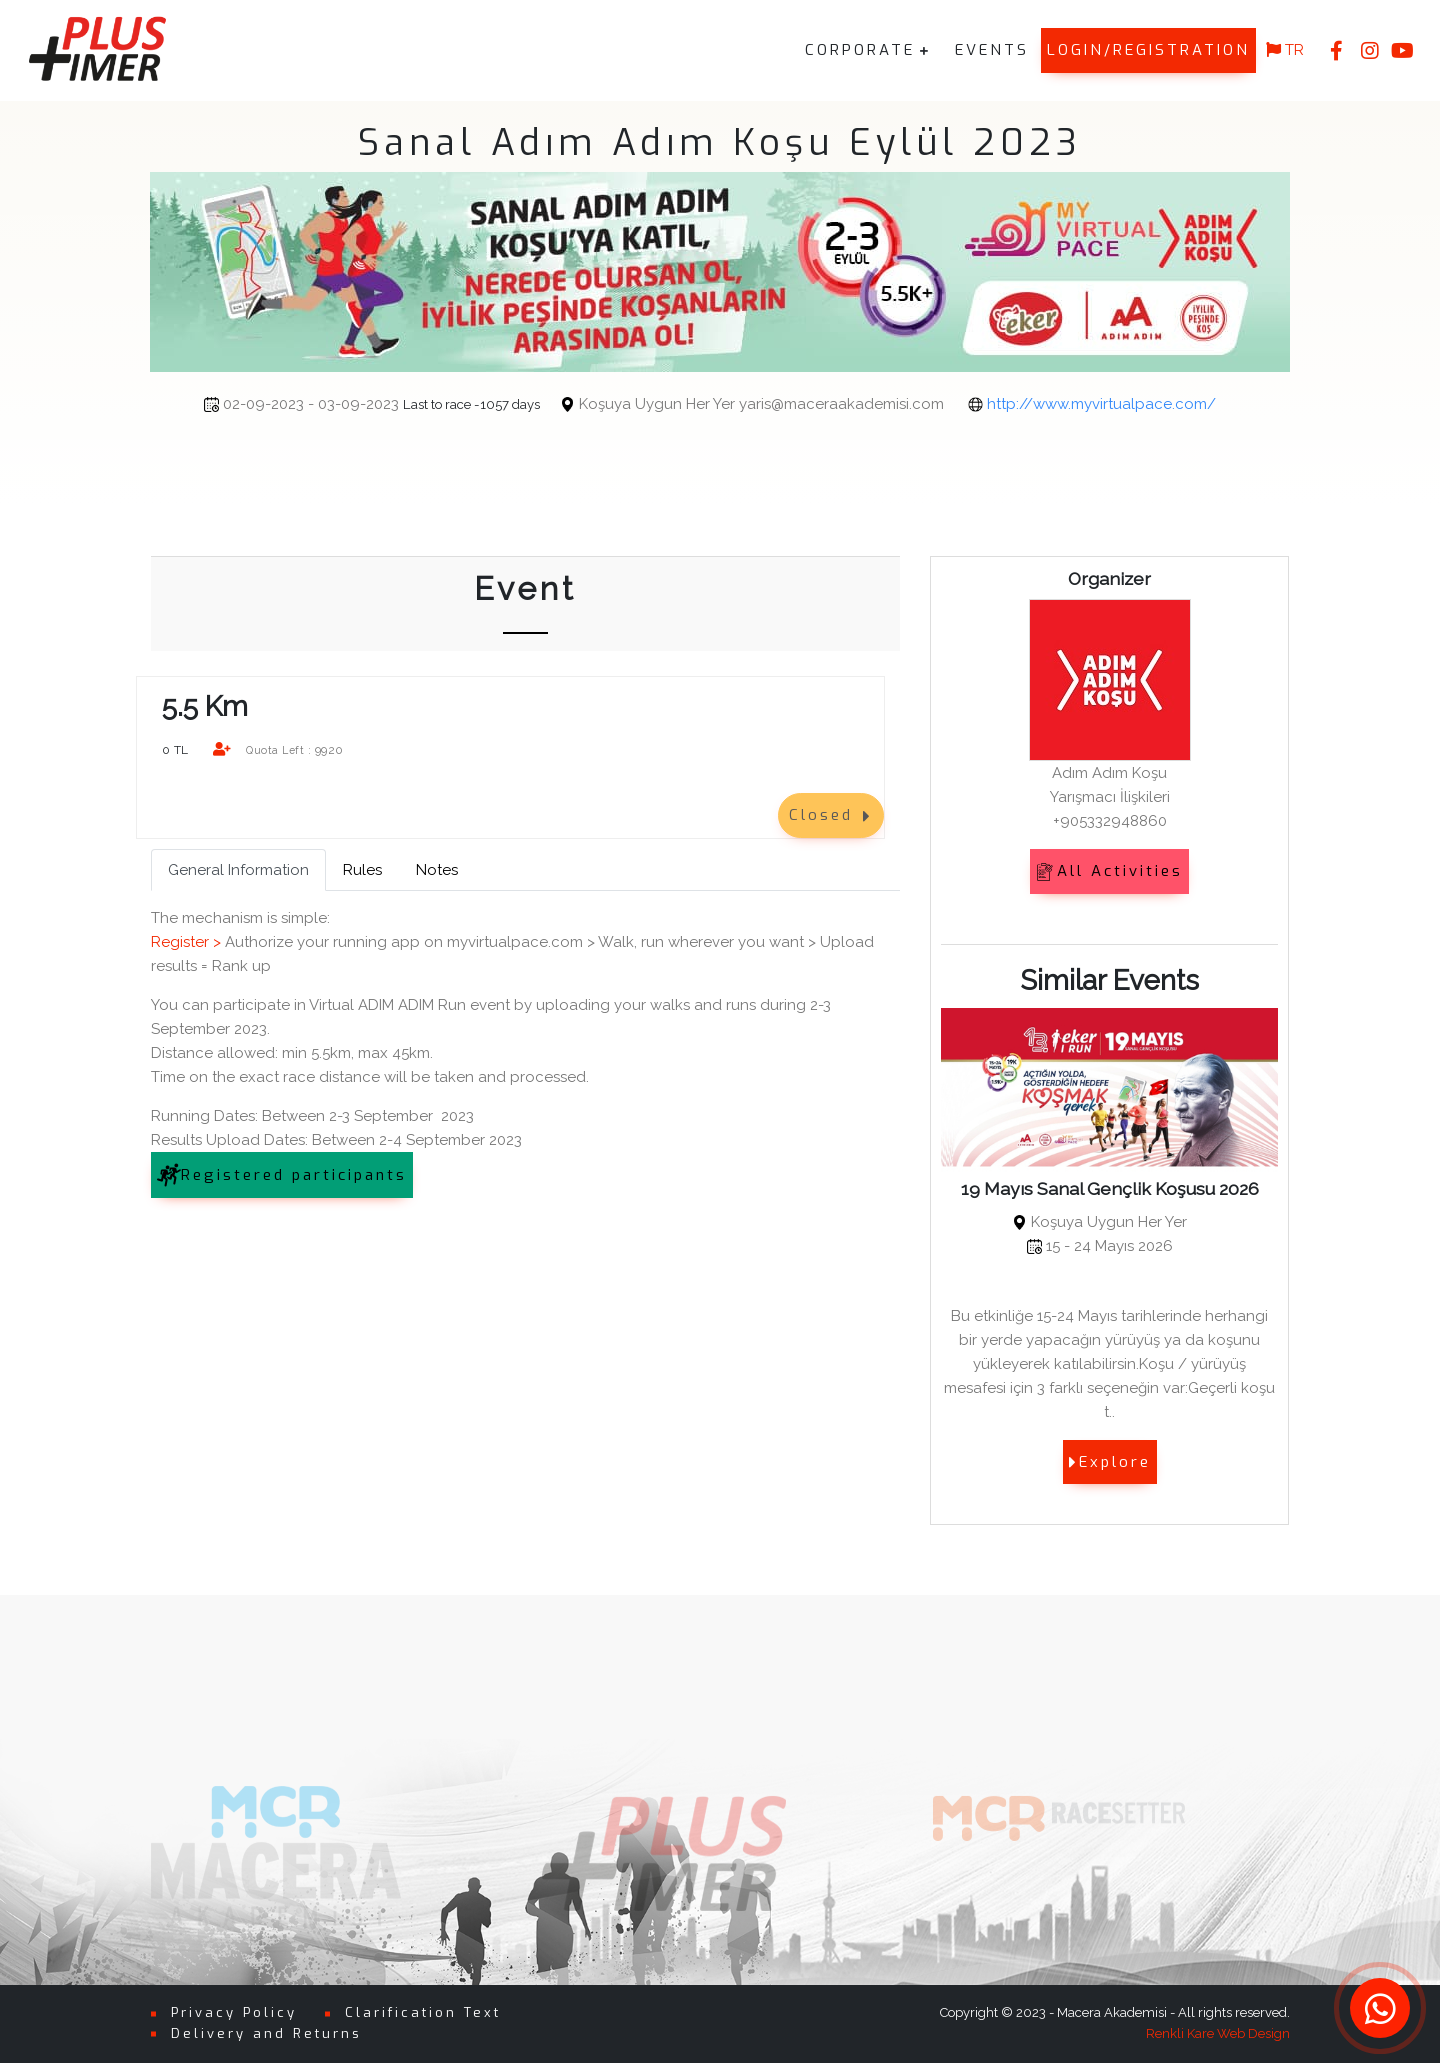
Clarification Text (423, 2012)
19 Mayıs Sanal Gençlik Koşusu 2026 (1110, 1188)
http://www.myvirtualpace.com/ (1031, 404)
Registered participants (282, 1175)
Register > (186, 942)
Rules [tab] (362, 870)
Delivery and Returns (266, 2033)
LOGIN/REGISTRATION (1148, 50)
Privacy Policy (234, 2012)
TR (1285, 50)
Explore (1110, 1462)
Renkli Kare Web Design (1218, 2033)
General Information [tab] (238, 870)
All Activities (1109, 871)
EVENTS (992, 50)
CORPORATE (860, 50)
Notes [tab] (437, 870)
